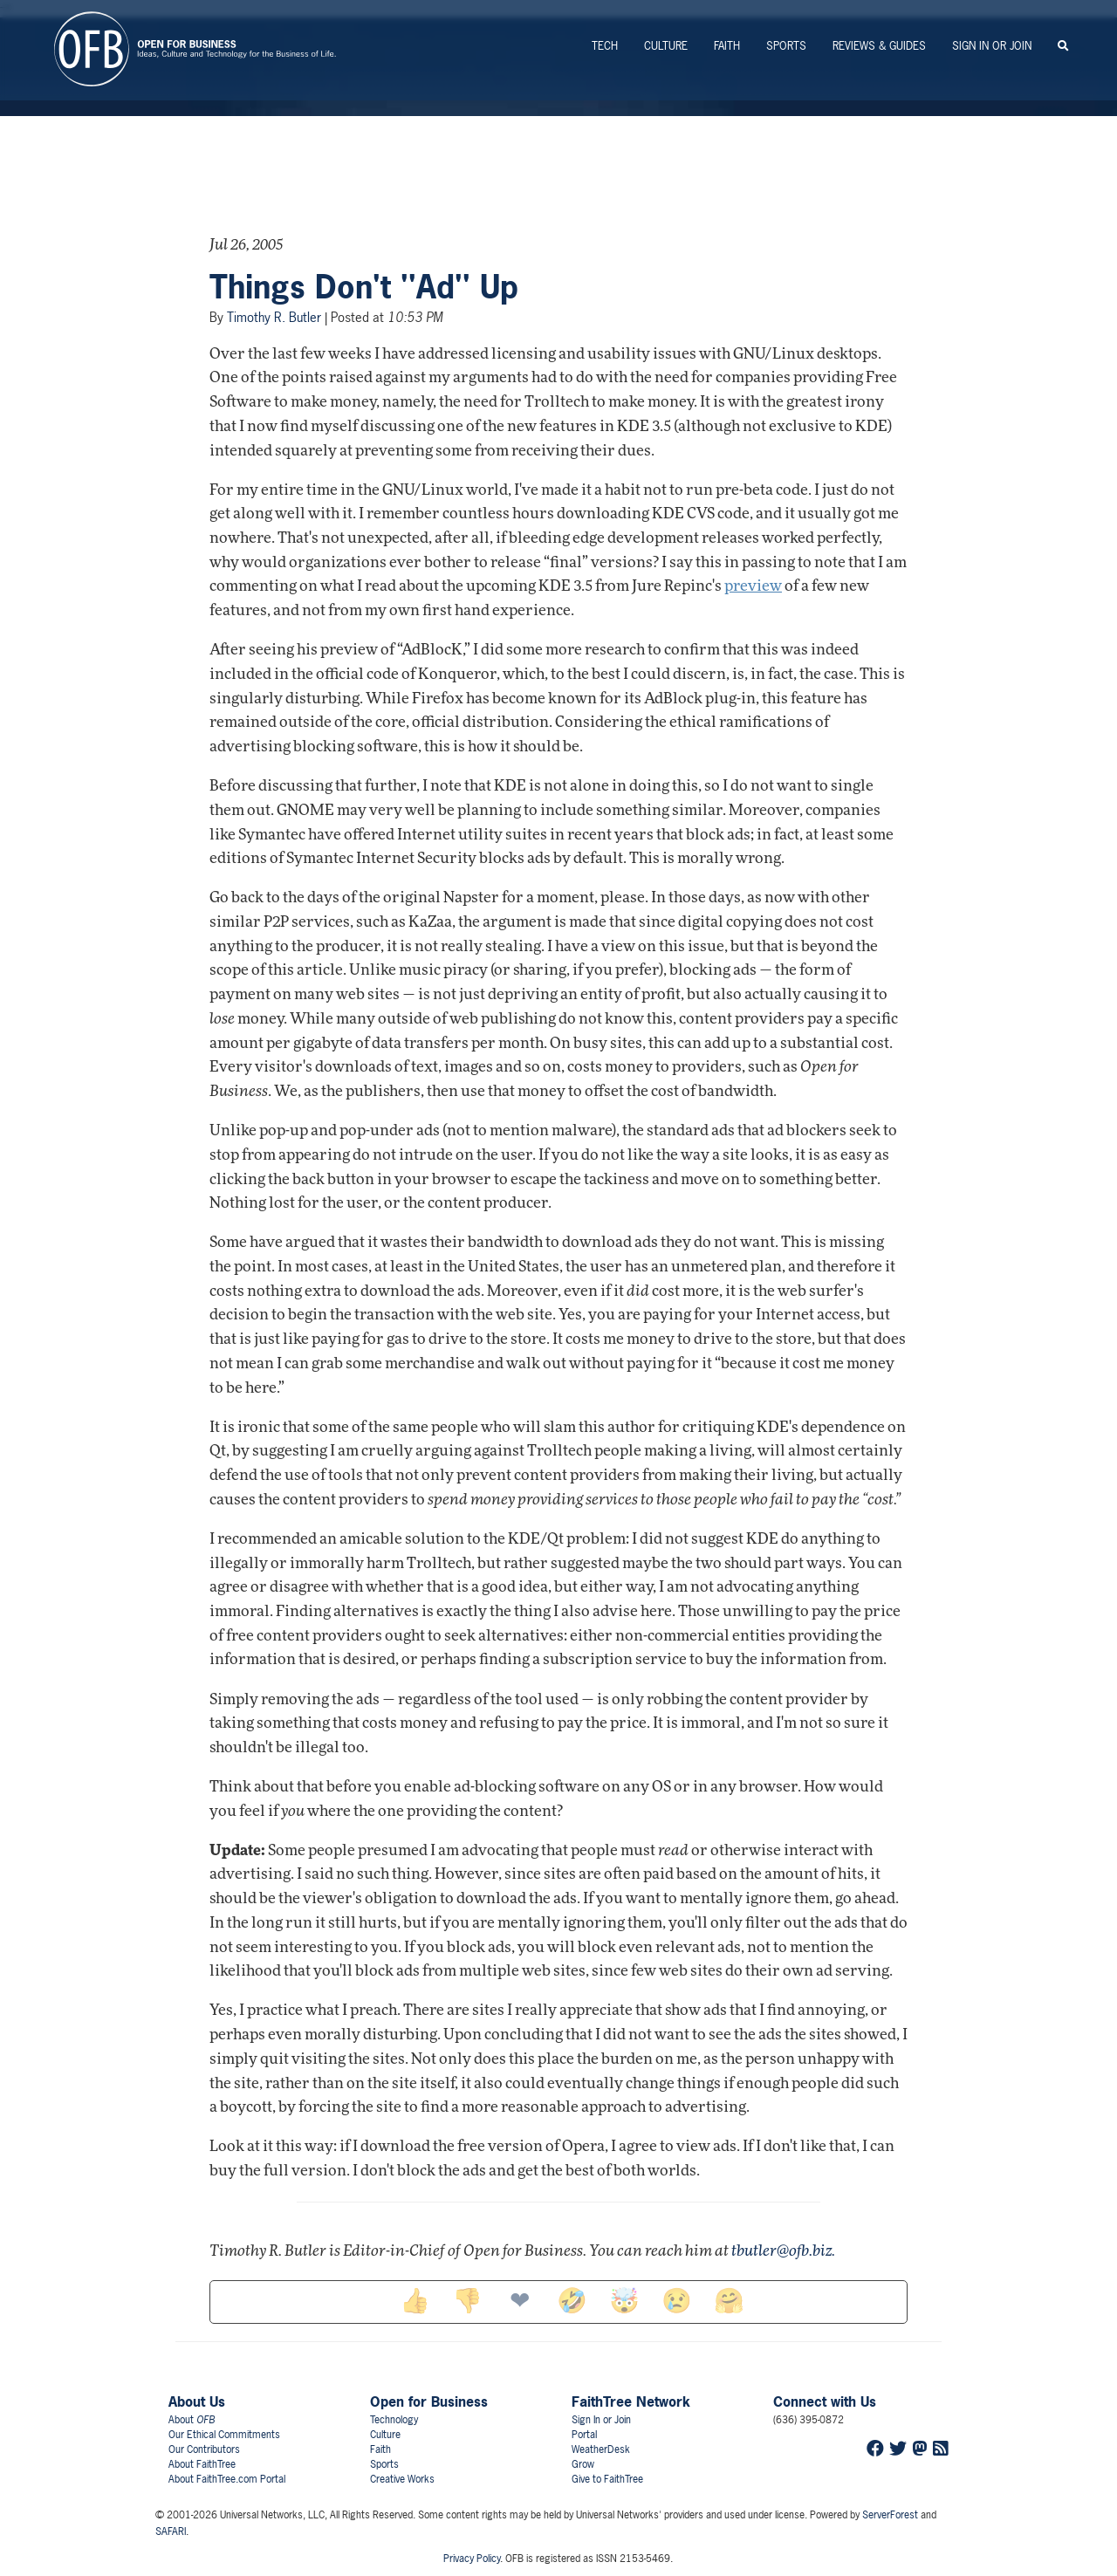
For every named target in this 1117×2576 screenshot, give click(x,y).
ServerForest (890, 2515)
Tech (605, 45)
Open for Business (429, 2401)
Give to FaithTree (607, 2479)
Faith (727, 45)
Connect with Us (824, 2401)
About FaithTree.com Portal (226, 2479)
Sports (786, 45)
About (191, 2420)
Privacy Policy (471, 2559)
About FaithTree (202, 2464)
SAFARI (170, 2531)
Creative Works (402, 2479)
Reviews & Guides (879, 45)
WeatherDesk (601, 2449)
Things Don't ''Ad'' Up (363, 287)
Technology (394, 2420)
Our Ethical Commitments (224, 2435)
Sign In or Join (991, 45)
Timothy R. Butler (274, 317)
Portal (584, 2435)
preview (753, 586)
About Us (196, 2401)
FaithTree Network (631, 2401)
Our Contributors (204, 2449)
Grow (583, 2464)
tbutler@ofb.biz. (783, 2251)
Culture (666, 45)
